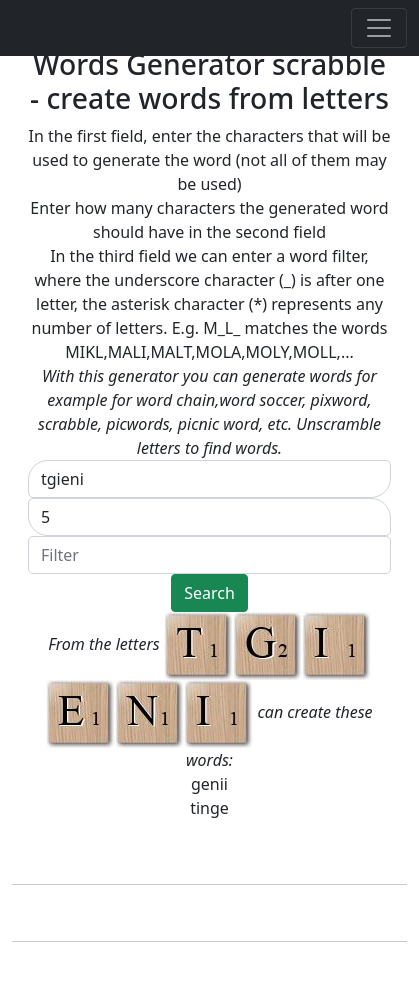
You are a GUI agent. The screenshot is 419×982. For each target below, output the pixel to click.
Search (209, 593)
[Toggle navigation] (379, 28)
